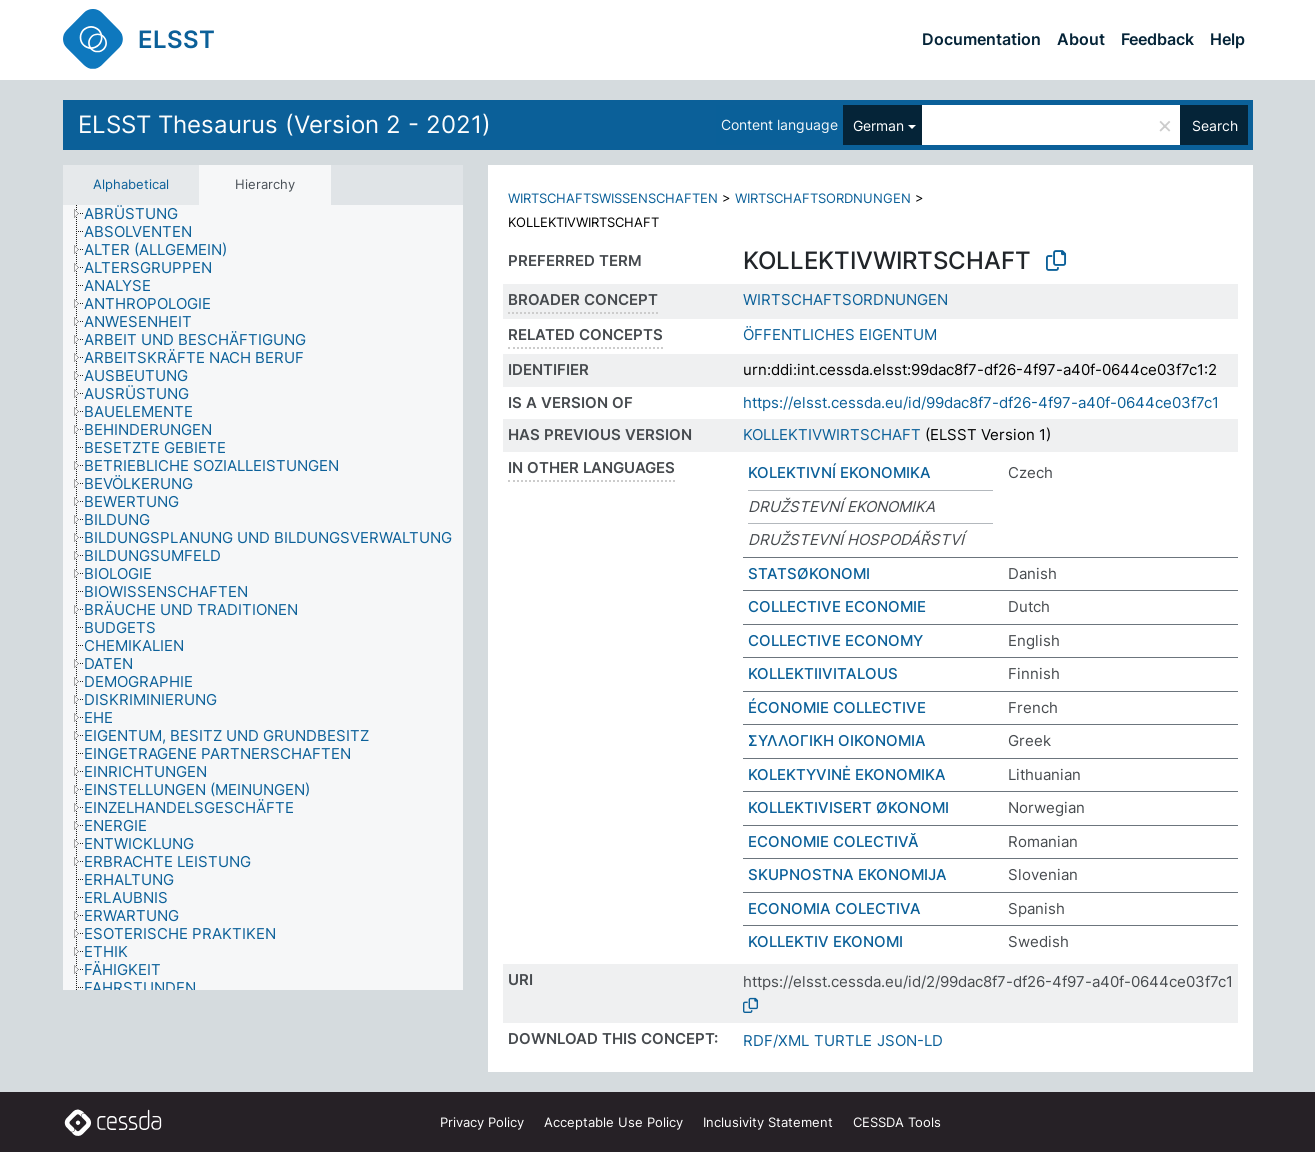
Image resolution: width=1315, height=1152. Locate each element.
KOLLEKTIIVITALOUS (823, 673)
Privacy (482, 1122)
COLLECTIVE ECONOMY (835, 640)
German (878, 125)
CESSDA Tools (897, 1122)
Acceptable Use (613, 1122)
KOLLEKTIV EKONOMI (825, 941)
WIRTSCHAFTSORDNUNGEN (823, 198)
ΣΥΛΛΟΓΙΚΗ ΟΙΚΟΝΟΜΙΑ (837, 740)
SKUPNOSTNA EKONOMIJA (847, 874)
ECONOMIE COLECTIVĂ (833, 841)
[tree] (263, 598)
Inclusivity (768, 1122)
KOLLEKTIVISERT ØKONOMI (848, 807)
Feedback (1157, 39)
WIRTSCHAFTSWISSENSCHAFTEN (613, 198)
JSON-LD (910, 1040)
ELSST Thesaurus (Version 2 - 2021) (284, 124)
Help (1227, 39)
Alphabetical (131, 184)
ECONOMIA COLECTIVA (834, 908)
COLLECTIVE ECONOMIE (837, 606)
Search (1215, 125)
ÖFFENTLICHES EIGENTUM (840, 334)
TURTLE (843, 1040)
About (1081, 39)
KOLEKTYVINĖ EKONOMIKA (847, 774)
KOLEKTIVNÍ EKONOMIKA (839, 472)
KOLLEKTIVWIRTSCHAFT (832, 434)
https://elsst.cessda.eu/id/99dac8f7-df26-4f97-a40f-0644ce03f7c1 (981, 402)
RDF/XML (776, 1040)
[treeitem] (139, 214)
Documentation (981, 39)
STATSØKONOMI (809, 573)
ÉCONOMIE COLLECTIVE (837, 707)
